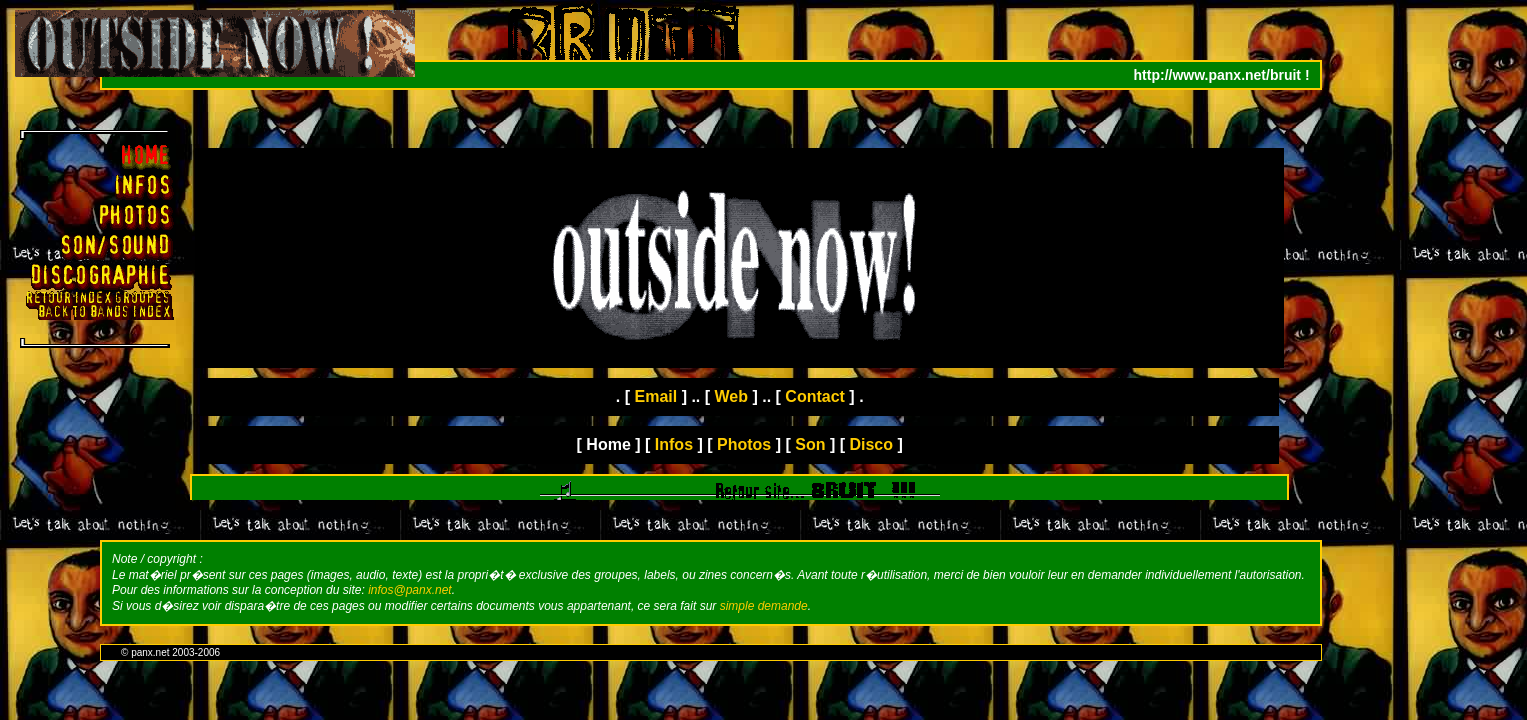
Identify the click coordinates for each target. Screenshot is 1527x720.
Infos (674, 444)
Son (810, 444)
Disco (871, 444)
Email (656, 396)
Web (731, 396)
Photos (744, 444)
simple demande (764, 606)
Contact (815, 396)
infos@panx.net (410, 590)
